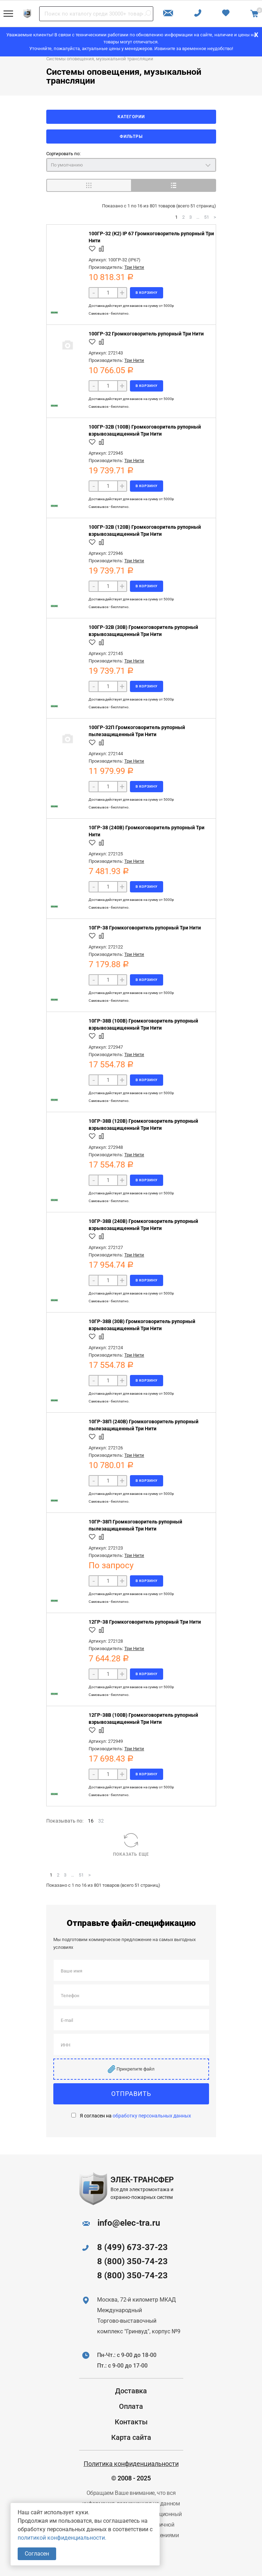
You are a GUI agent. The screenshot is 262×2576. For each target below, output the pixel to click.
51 (206, 217)
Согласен (37, 2553)
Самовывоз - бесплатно (109, 313)
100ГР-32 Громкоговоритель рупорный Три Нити (146, 334)
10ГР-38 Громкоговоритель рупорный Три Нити (145, 928)
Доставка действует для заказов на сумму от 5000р (131, 305)
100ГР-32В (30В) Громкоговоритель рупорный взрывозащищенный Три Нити (143, 630)
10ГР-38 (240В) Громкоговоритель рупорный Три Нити (146, 831)
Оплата (131, 2406)
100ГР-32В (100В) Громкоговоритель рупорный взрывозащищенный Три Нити (145, 430)
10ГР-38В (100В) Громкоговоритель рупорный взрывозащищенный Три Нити (143, 1024)
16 (91, 1821)
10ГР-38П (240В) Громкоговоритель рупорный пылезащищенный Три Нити (143, 1425)
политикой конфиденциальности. (62, 2537)
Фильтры (131, 136)
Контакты (131, 2422)
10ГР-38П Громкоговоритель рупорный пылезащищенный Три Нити (135, 1525)
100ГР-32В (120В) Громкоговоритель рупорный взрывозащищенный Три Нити (145, 530)
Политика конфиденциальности (131, 2463)
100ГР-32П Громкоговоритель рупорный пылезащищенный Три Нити (137, 731)
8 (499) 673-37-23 (132, 2247)
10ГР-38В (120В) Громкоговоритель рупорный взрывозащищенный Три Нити (143, 1124)
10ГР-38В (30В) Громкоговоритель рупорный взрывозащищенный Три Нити (142, 1325)
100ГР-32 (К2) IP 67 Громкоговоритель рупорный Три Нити (151, 237)
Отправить (131, 2093)
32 (101, 1821)
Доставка (131, 2391)
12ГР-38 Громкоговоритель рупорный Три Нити (145, 1622)
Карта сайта (131, 2437)
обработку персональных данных (152, 2116)
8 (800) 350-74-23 (132, 2261)
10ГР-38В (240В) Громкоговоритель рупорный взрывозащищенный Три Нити (143, 1224)
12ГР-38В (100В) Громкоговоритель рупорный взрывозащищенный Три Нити (143, 1718)
